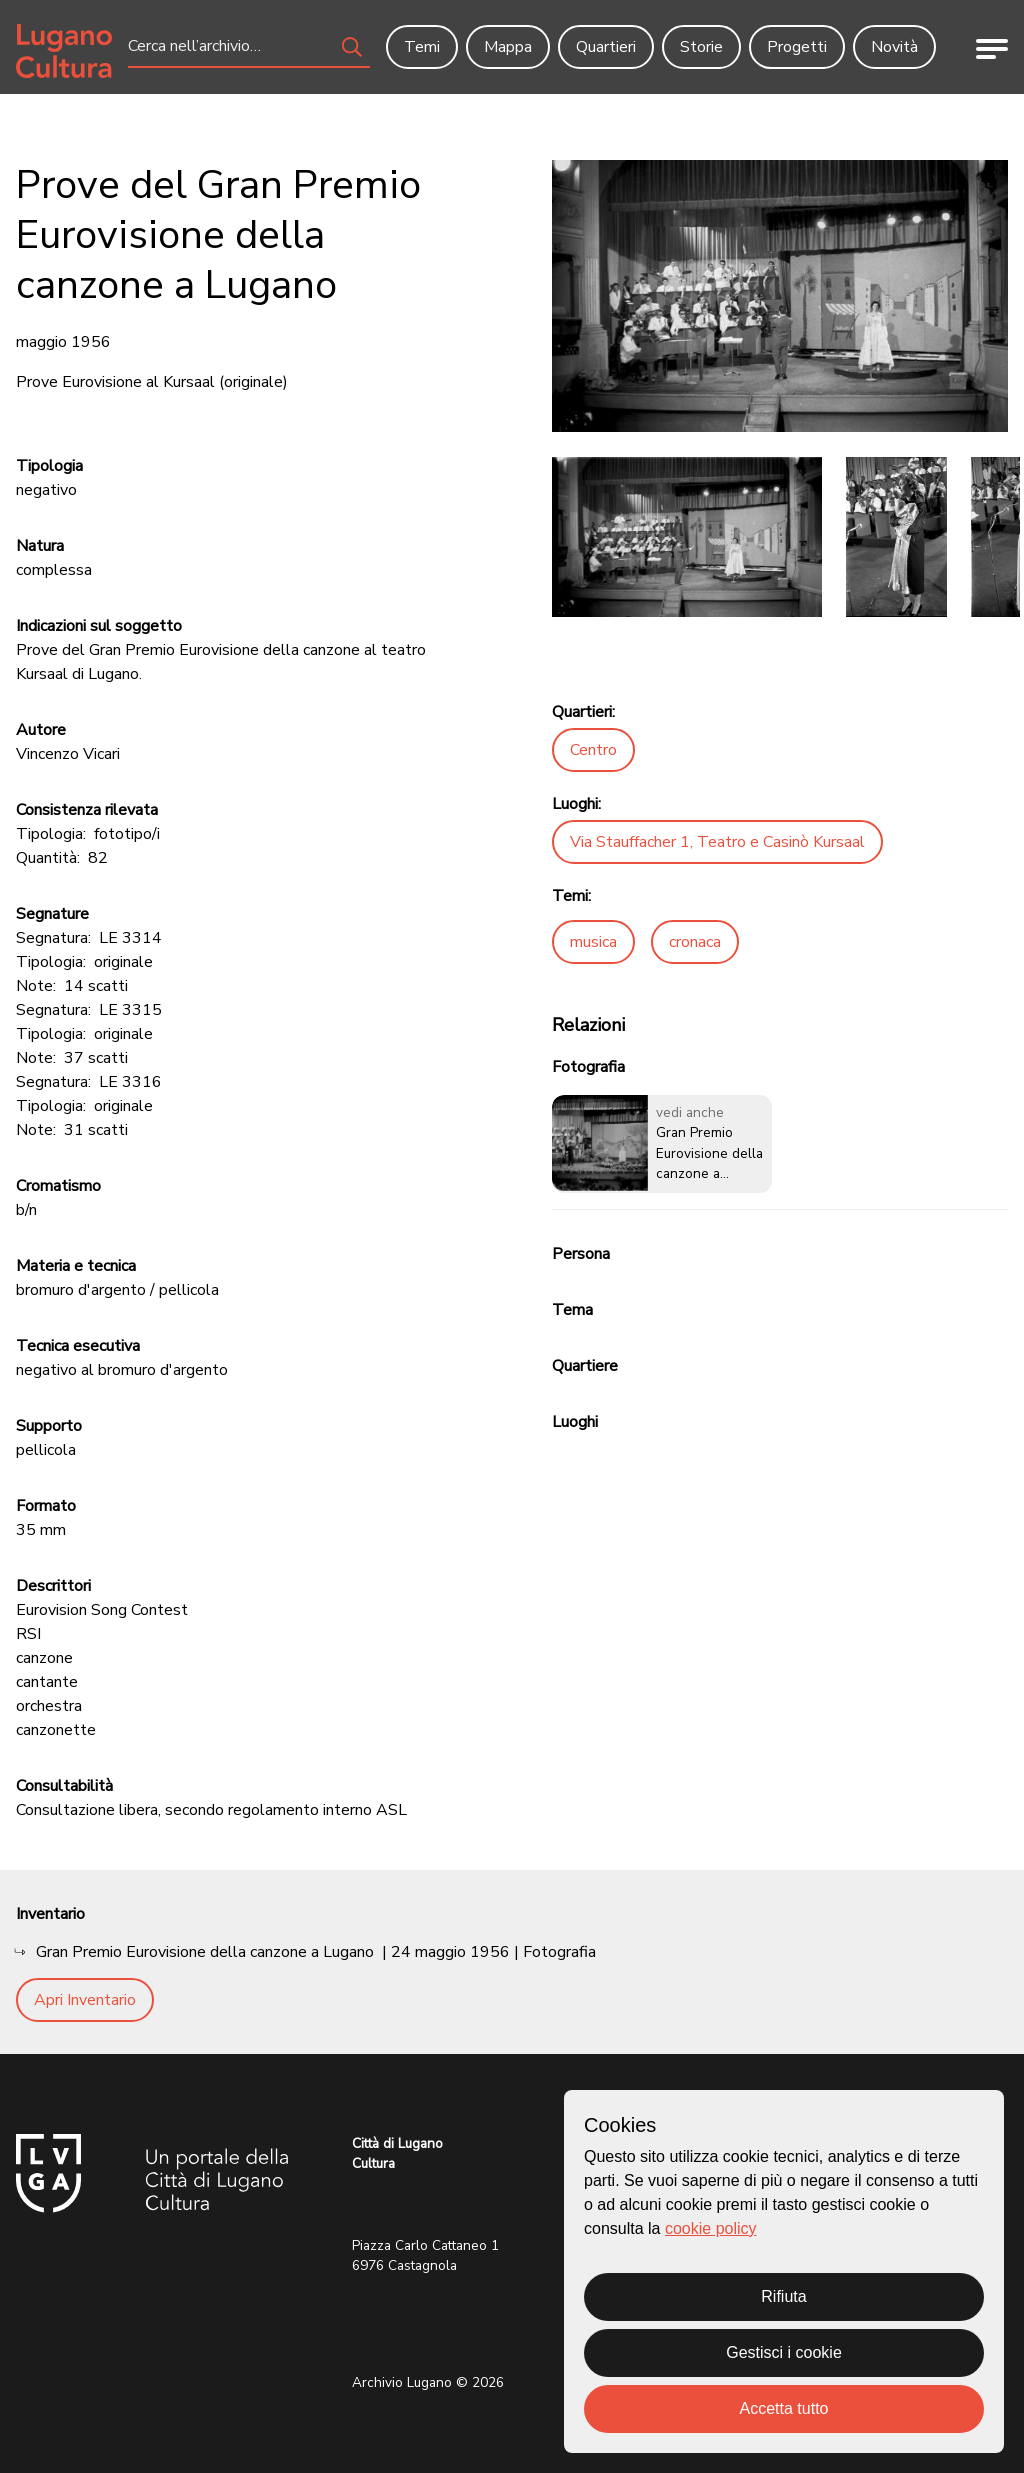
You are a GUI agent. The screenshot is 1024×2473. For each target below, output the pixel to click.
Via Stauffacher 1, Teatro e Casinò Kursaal (717, 842)
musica (593, 942)
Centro (593, 750)
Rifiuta (783, 2296)
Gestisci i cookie (784, 2352)
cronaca (695, 942)
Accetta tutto (784, 2408)
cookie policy (711, 2228)
